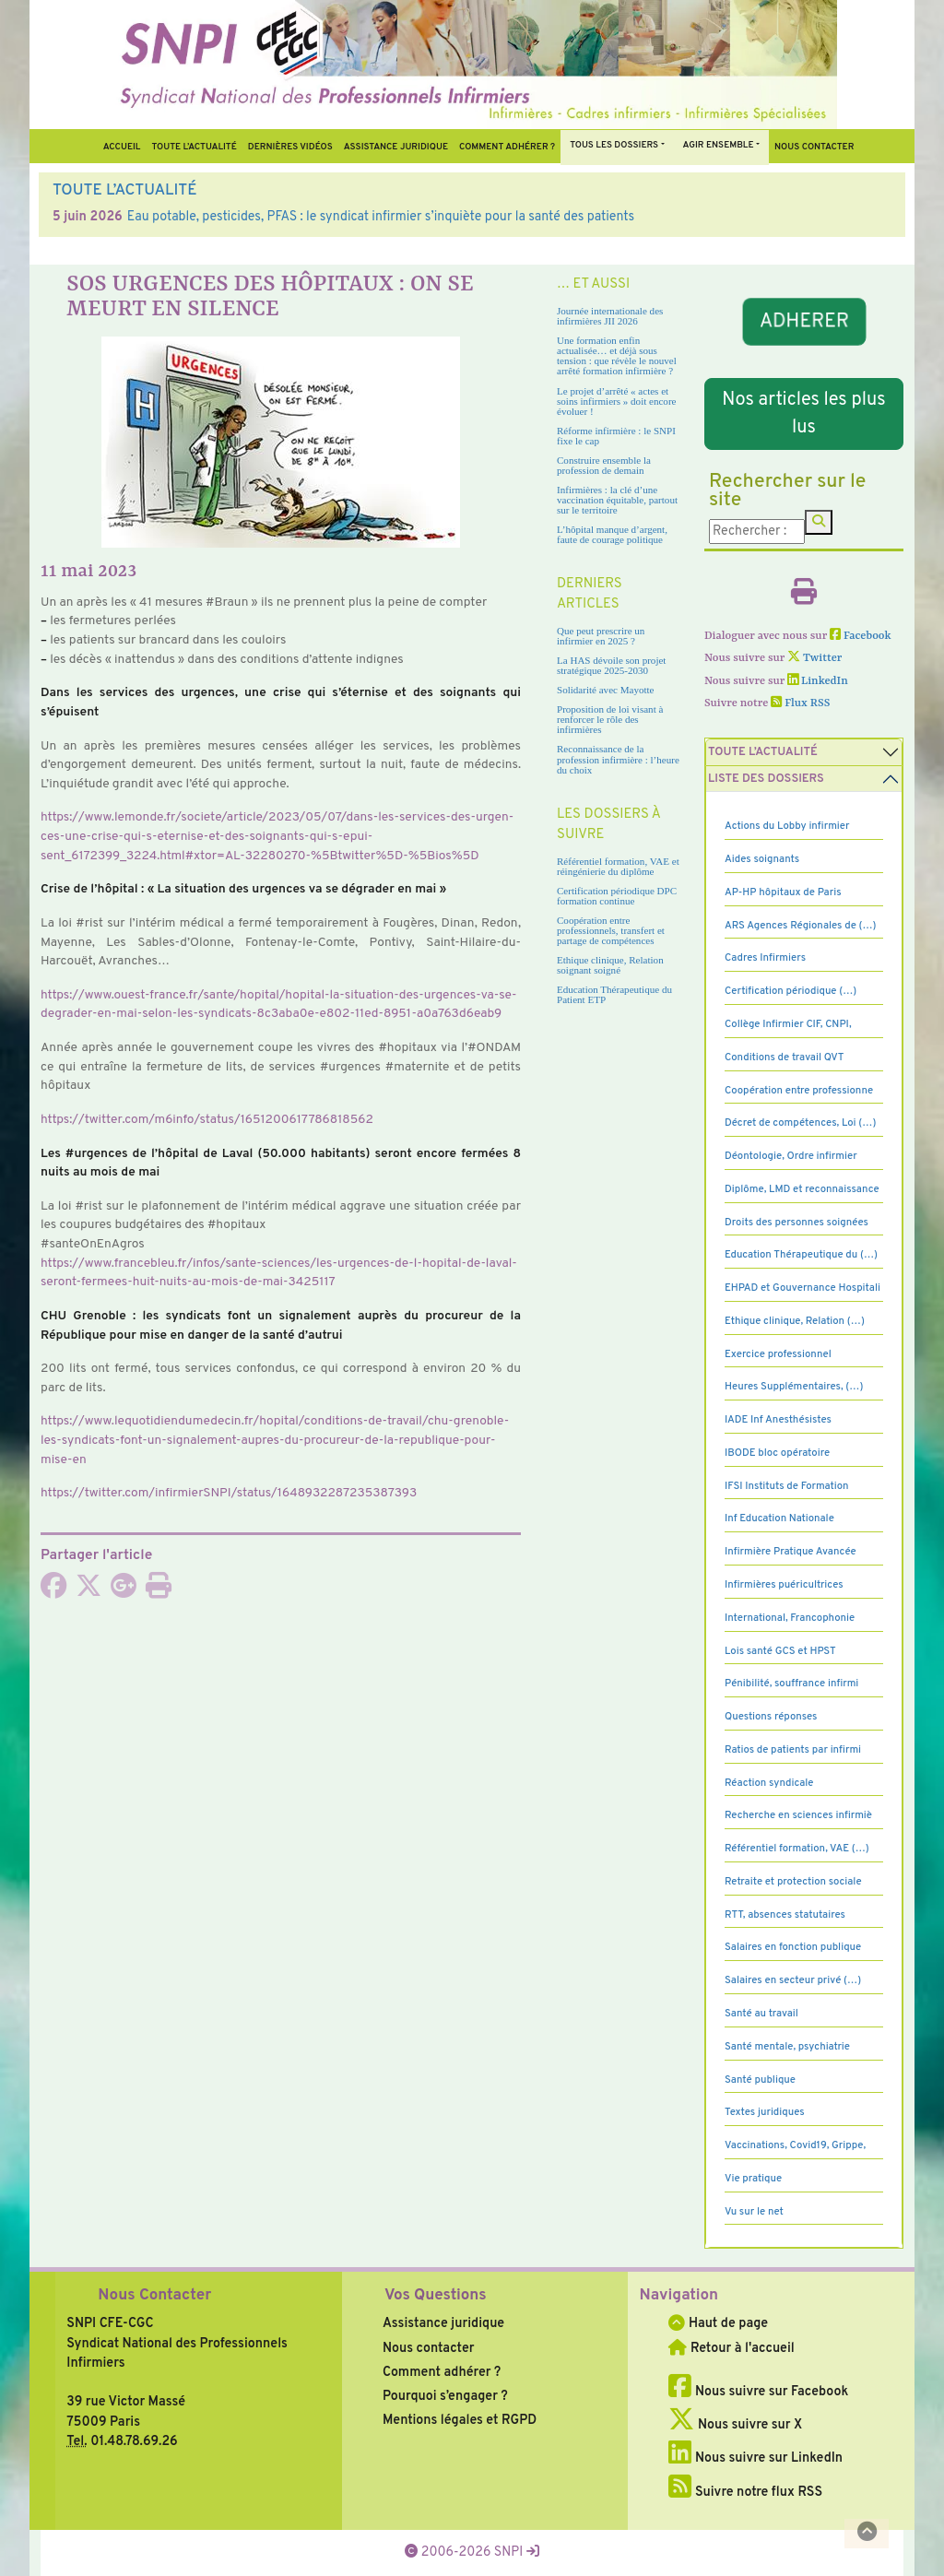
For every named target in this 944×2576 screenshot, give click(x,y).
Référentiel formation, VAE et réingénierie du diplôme (618, 866)
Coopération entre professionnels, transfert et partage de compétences (611, 930)
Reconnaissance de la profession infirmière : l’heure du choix (618, 758)
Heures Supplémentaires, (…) (794, 1386)
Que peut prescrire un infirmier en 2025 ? (600, 635)
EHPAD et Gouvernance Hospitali (802, 1288)
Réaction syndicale (769, 1783)
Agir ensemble (718, 145)
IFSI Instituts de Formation (786, 1486)
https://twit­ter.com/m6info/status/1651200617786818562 (207, 1120)
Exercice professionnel (778, 1354)
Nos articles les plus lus (803, 414)
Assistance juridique (396, 147)
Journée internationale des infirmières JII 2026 (610, 315)
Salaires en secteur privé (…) (793, 1980)
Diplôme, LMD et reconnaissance (802, 1189)
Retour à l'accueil (731, 2348)
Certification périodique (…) (790, 991)
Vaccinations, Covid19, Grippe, (795, 2145)
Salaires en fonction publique (793, 1947)
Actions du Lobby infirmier (787, 826)
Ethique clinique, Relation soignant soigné (610, 964)
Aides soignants (762, 859)
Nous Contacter (154, 2296)
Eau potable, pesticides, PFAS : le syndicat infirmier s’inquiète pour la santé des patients (380, 216)
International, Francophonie (790, 1618)
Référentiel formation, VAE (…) (797, 1848)
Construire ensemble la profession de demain (604, 465)
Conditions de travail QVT (784, 1057)
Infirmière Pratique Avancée (790, 1551)
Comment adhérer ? (442, 2372)
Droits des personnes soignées (796, 1222)
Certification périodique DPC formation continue (617, 895)
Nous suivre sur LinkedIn (755, 2458)
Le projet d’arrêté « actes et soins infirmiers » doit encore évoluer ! (616, 401)
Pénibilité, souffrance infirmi (791, 1683)
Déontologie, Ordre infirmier (791, 1156)
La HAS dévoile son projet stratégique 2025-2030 (611, 665)
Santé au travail (761, 2013)
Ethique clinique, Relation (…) (795, 1321)
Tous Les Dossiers (614, 145)
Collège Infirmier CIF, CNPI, (788, 1024)
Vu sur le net (754, 2211)
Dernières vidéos (290, 147)
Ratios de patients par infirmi (793, 1749)
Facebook (860, 636)
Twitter (814, 658)
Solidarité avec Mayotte (606, 689)
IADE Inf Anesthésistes (778, 1419)
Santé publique (760, 2080)
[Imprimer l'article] (158, 1591)
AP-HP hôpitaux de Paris (783, 892)
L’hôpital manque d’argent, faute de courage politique (612, 534)
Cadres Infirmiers (765, 957)
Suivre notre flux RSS (745, 2492)
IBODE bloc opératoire (777, 1453)
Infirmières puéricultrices (784, 1584)
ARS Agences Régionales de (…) (801, 925)
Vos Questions (435, 2296)
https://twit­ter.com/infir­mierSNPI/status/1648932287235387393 (229, 1493)
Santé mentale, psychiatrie (787, 2046)
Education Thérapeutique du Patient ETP (614, 994)
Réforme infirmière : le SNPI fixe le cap (616, 435)
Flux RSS (800, 703)
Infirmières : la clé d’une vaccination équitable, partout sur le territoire (617, 499)
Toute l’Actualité (193, 147)
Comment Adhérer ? (507, 147)
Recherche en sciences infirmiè (798, 1815)
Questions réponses (771, 1716)
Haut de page (718, 2323)
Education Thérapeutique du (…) (801, 1254)
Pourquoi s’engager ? (445, 2396)
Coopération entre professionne (799, 1090)
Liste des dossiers (766, 779)
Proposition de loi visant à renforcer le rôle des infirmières (610, 719)
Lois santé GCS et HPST (780, 1651)
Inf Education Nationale (779, 1518)
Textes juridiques (765, 2112)
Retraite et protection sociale (793, 1881)
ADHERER (803, 321)
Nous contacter (814, 147)
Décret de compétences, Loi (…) (800, 1123)
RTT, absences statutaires (785, 1914)
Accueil (122, 147)
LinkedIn (817, 681)
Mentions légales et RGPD (460, 2420)
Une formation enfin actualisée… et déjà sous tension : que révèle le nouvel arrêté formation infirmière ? (617, 355)
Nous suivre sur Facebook (758, 2391)
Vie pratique (753, 2178)
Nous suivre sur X (735, 2424)
